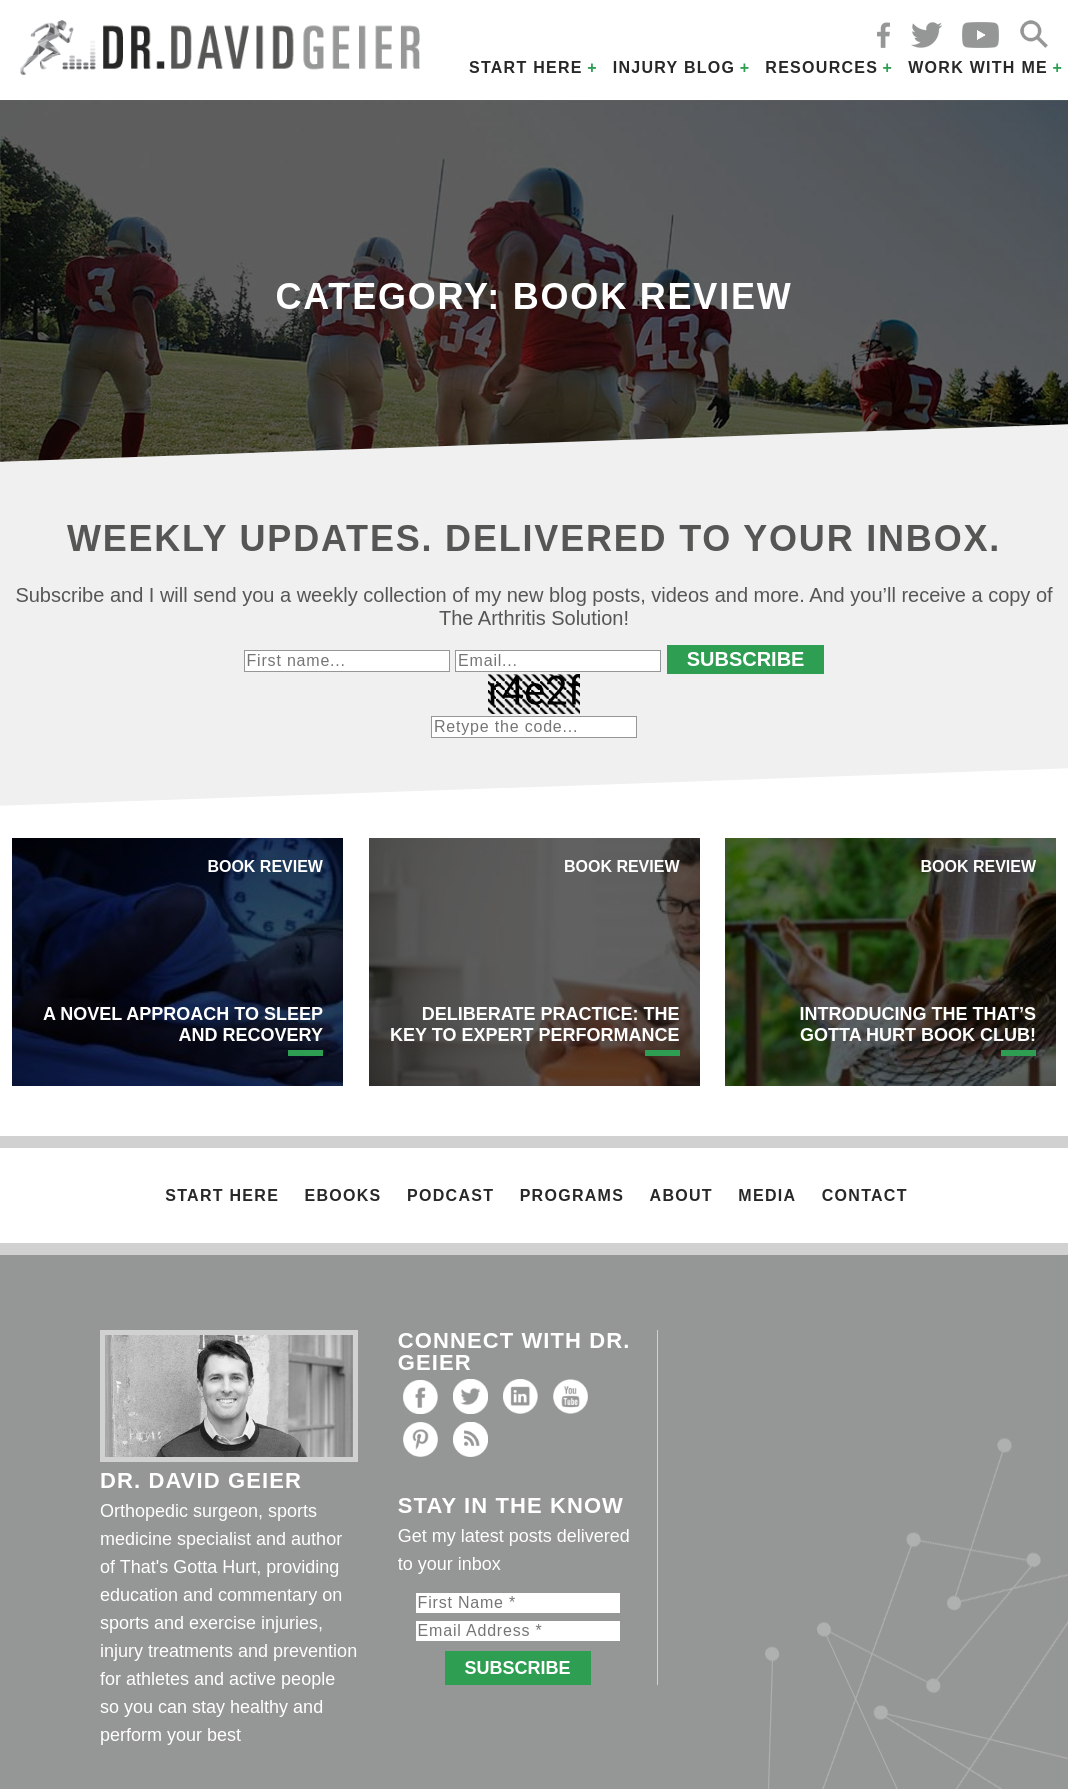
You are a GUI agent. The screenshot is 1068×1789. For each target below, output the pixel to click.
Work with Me (978, 67)
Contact (865, 1195)
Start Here (526, 67)
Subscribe (746, 659)
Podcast (450, 1195)
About (681, 1195)
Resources (821, 67)
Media (767, 1195)
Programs (572, 1195)
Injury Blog (674, 67)
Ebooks (343, 1195)
